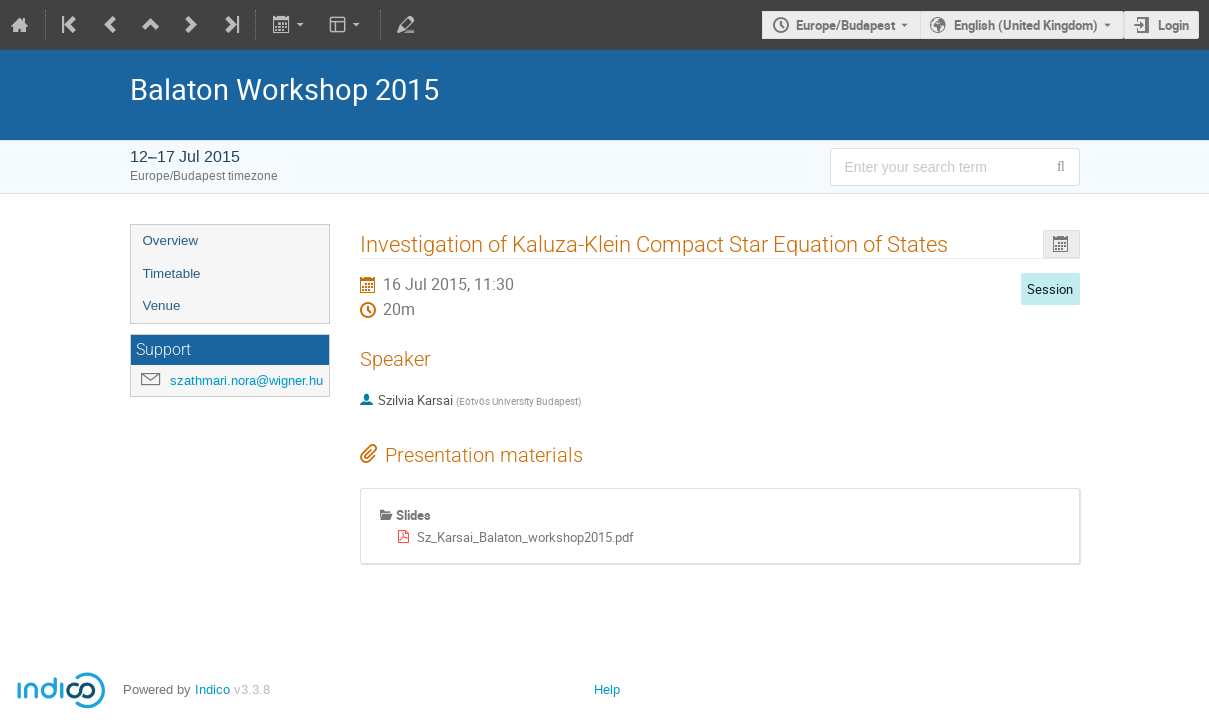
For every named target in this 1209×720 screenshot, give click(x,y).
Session (1050, 289)
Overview (171, 240)
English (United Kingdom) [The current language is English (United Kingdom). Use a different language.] (1026, 25)
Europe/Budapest (845, 25)
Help (607, 689)
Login (1173, 25)
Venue (162, 305)
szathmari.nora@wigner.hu (246, 380)
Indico (212, 689)
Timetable (172, 273)
